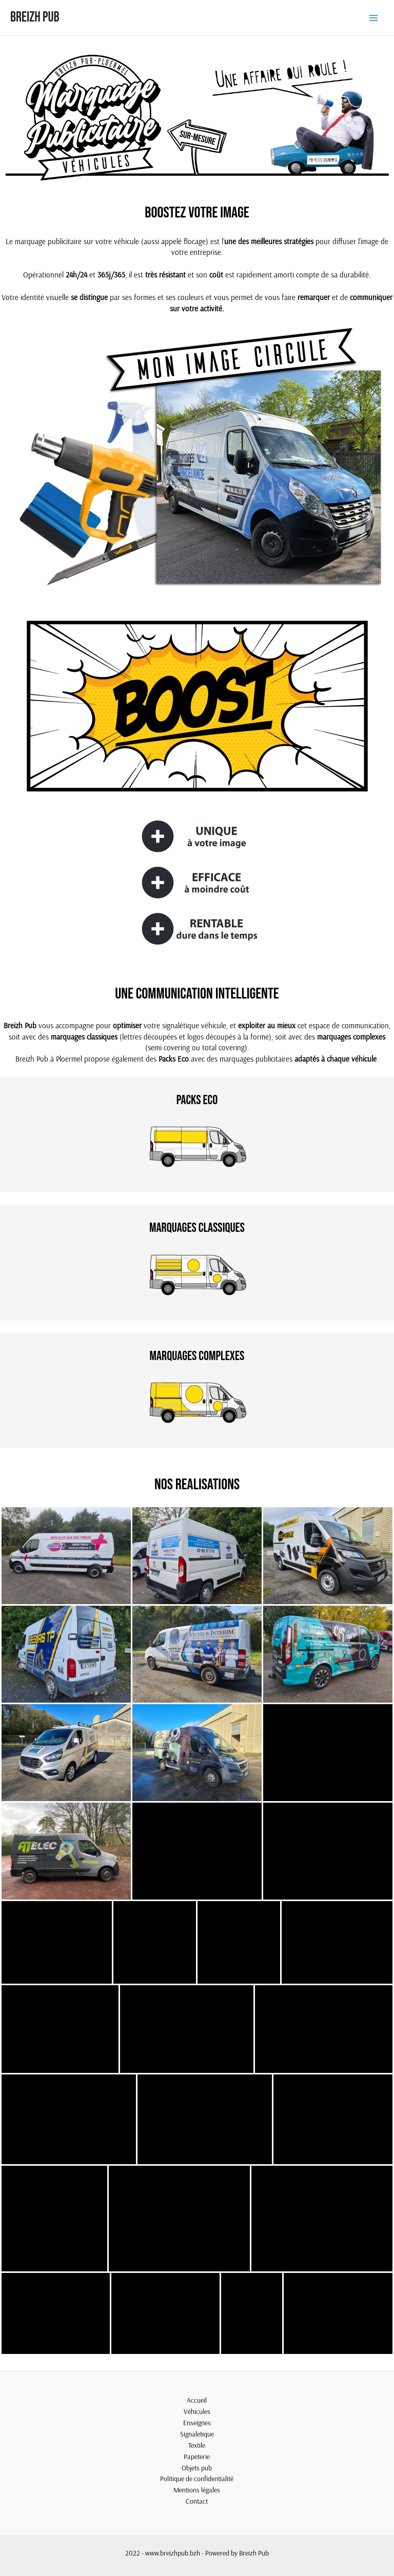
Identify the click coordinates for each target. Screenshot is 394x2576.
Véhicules (197, 2411)
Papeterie (197, 2456)
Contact (197, 2501)
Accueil (197, 2399)
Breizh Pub (35, 17)
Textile (196, 2445)
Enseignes (197, 2422)
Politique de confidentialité (196, 2478)
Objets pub (197, 2467)
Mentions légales (196, 2489)
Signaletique (197, 2433)
